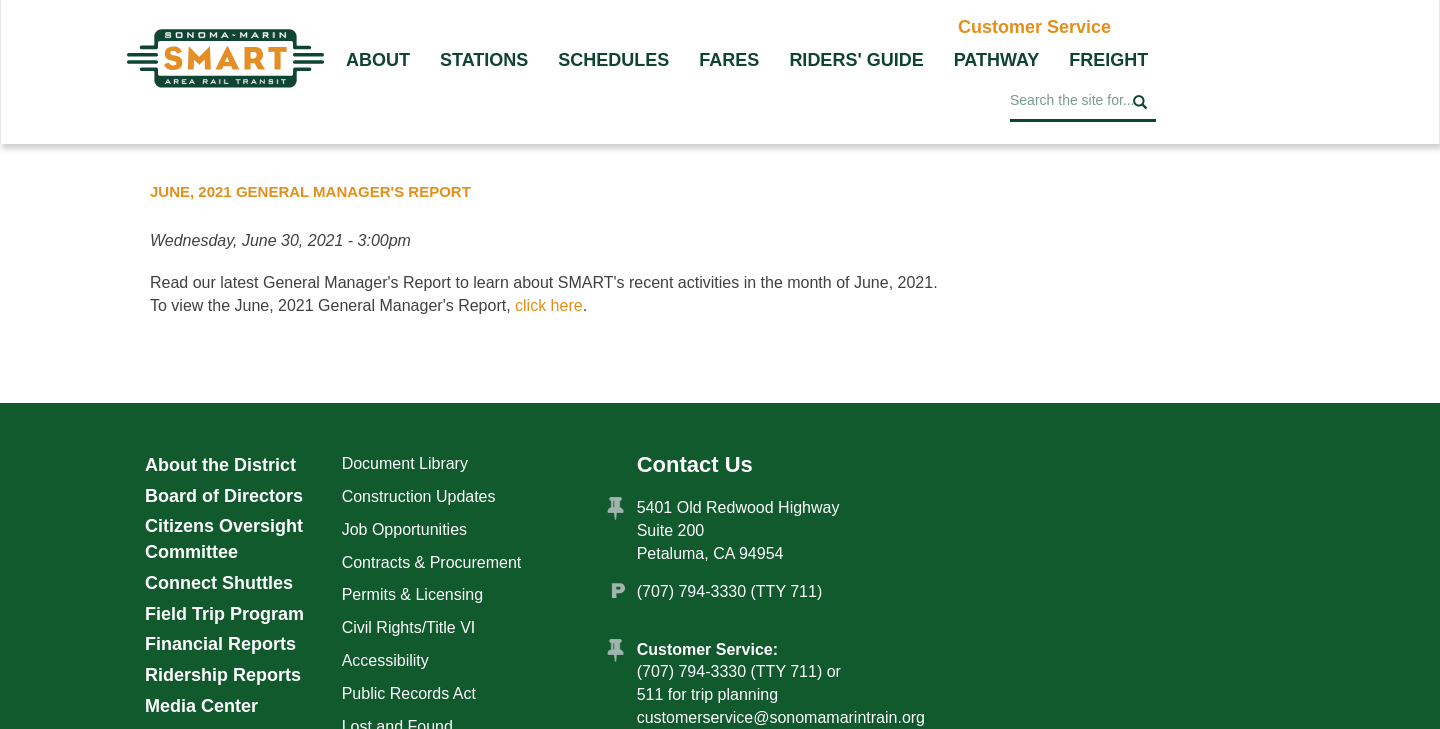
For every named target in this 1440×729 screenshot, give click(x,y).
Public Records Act (409, 693)
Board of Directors (224, 496)
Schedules (613, 60)
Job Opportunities (404, 529)
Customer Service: (707, 649)
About (378, 60)
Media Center (201, 706)
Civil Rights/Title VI (409, 627)
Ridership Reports (223, 675)
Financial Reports (220, 644)
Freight (1108, 60)
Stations (484, 60)
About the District (220, 465)
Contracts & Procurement (432, 562)
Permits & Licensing (412, 594)
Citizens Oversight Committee (224, 539)
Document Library (405, 463)
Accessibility (385, 660)
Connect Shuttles (219, 583)
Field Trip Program (224, 614)
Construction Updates (419, 496)
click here (549, 305)
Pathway (997, 60)
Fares (729, 60)
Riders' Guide (856, 60)
